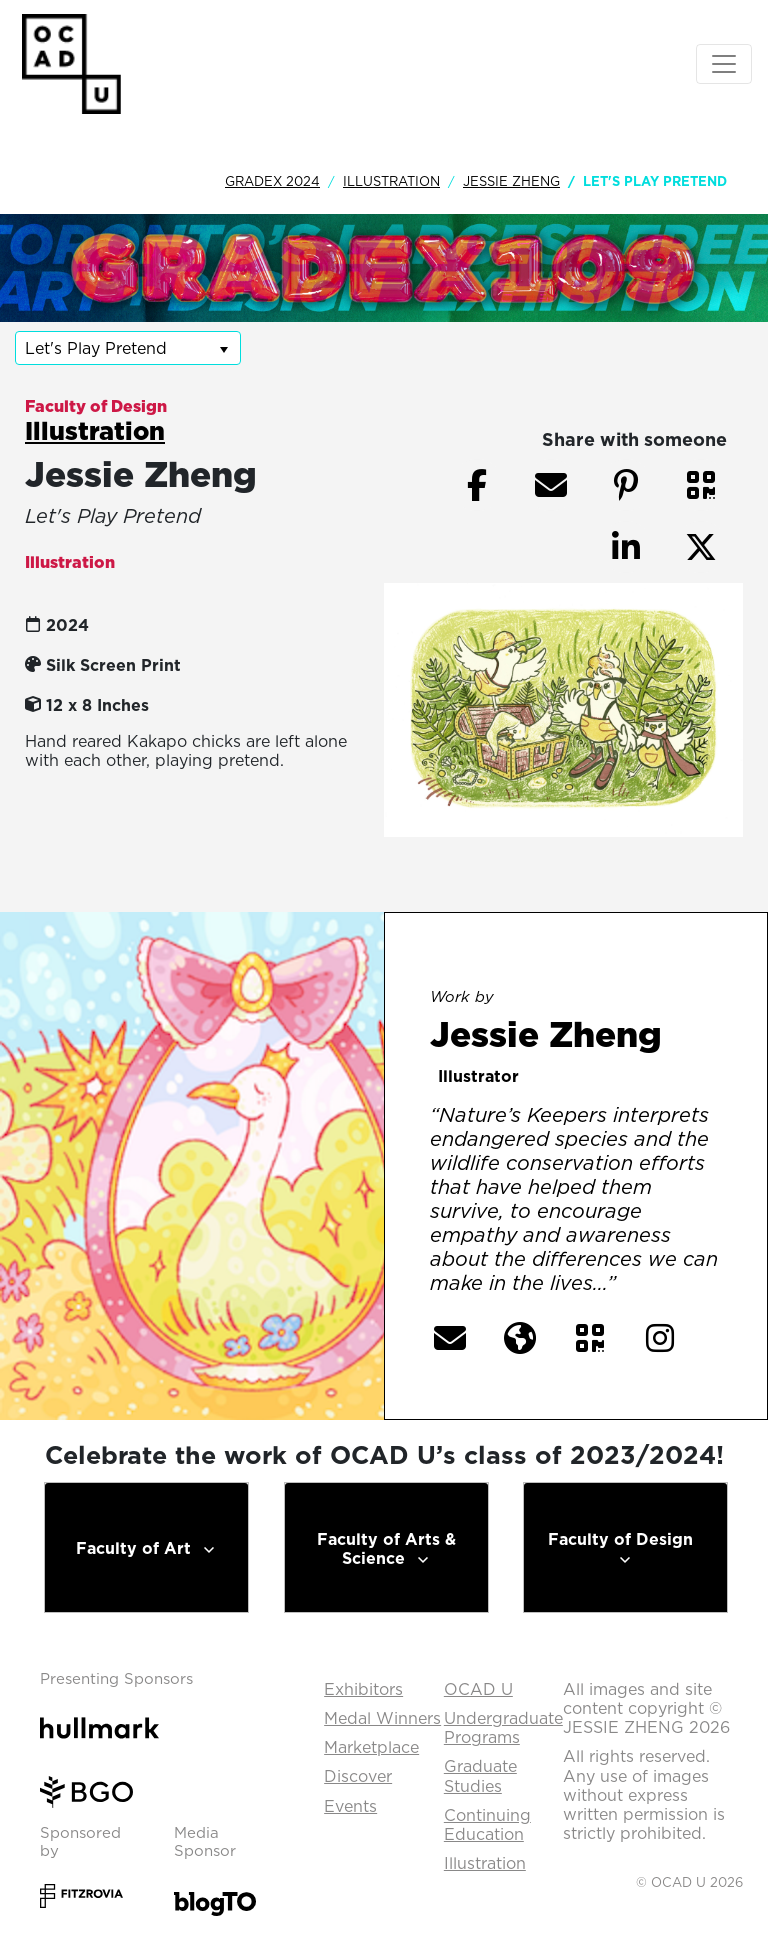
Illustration (391, 181)
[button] (701, 485)
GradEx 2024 (272, 181)
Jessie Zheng (511, 181)
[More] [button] (661, 1284)
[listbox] (128, 348)
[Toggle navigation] (724, 64)
